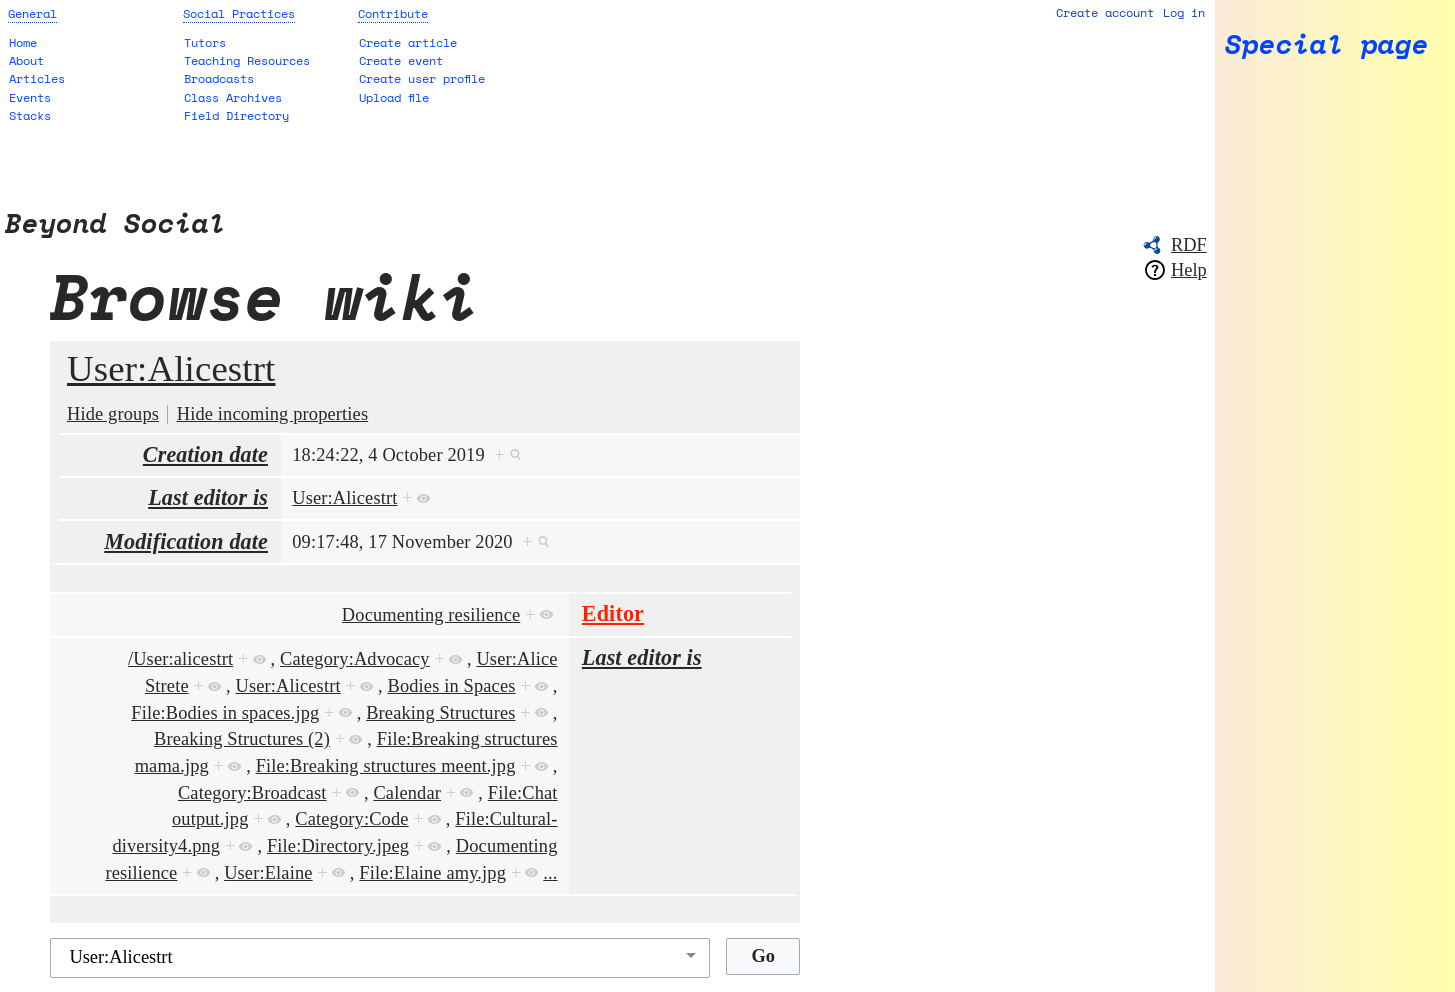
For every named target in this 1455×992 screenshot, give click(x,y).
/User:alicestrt (180, 659)
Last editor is (208, 497)
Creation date (205, 454)
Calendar (407, 793)
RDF (1189, 245)
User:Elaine (268, 873)
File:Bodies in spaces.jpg (225, 713)
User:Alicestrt (171, 368)
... (550, 873)
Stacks (30, 115)
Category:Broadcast (252, 793)
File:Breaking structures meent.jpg (386, 766)
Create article (408, 42)
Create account (1105, 12)
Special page (1327, 44)
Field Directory (236, 115)
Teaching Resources (247, 60)
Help (1189, 270)
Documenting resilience (431, 615)
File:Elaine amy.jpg (432, 873)
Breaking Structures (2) (242, 739)
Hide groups (113, 414)
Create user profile (422, 78)
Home (23, 42)
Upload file (394, 97)
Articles (37, 78)
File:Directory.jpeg (338, 846)
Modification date (186, 541)
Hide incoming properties (272, 414)
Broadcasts (219, 78)
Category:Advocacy (355, 659)
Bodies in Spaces (452, 686)
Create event (401, 60)
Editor (613, 613)
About (26, 60)
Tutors (205, 42)
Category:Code (351, 819)
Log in (1184, 12)
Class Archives (233, 97)
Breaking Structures (440, 713)
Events (30, 97)
